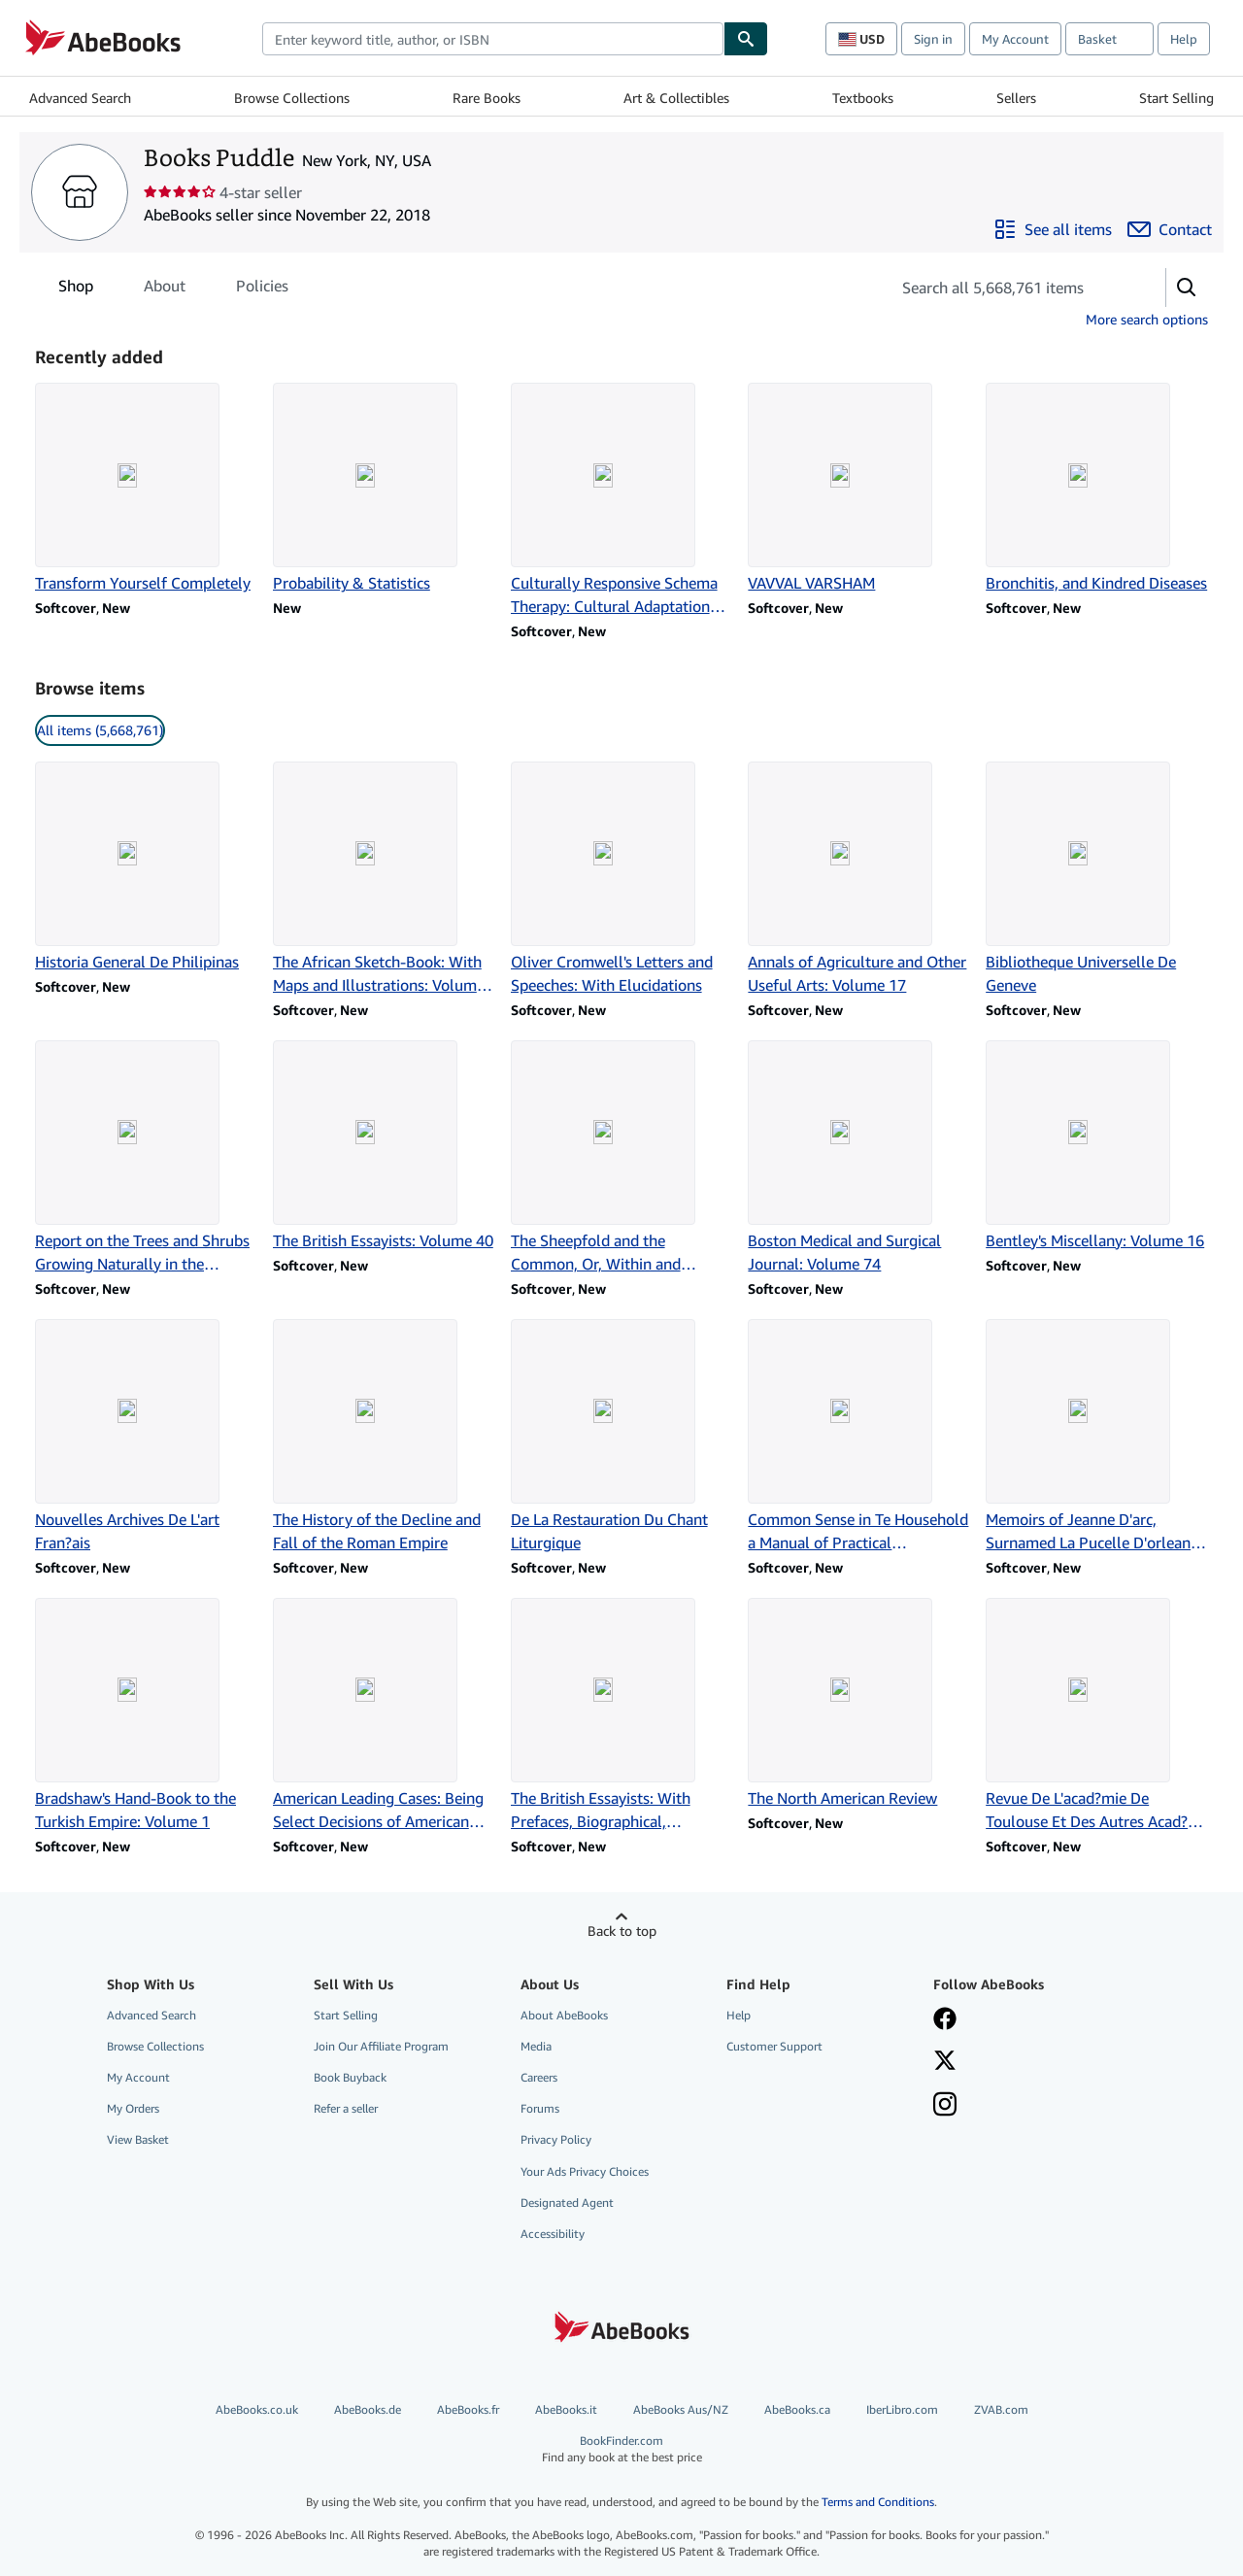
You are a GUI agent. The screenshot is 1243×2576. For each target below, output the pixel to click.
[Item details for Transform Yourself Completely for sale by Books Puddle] (146, 488)
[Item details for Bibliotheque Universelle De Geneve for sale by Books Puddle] (1097, 879)
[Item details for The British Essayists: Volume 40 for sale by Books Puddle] (384, 1146)
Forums (540, 2108)
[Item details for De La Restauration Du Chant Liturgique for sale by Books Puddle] (622, 1436)
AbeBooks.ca (797, 2409)
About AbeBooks (564, 2015)
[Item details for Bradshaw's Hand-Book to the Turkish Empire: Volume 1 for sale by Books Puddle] (146, 1715)
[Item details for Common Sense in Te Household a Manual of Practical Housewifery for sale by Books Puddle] (859, 1436)
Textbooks (862, 97)
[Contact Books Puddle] (1169, 229)
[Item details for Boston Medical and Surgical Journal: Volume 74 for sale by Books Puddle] (859, 1157)
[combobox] (492, 38)
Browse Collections (292, 97)
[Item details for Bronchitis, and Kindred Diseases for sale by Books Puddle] (1097, 488)
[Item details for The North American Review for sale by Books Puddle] (859, 1704)
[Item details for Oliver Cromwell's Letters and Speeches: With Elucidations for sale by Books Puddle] (622, 879)
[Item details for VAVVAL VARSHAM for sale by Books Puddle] (859, 488)
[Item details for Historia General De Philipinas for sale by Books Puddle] (146, 867)
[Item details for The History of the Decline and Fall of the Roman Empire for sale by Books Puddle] (384, 1436)
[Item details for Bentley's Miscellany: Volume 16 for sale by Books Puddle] (1097, 1146)
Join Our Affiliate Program (381, 2046)
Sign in (933, 39)
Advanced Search (80, 97)
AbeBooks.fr (468, 2409)
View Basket (138, 2139)
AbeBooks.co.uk (257, 2409)
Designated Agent (567, 2202)
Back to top (622, 1930)
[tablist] (173, 285)
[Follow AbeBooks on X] (945, 2062)
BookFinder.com (621, 2449)
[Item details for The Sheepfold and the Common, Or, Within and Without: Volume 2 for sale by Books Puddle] (622, 1157)
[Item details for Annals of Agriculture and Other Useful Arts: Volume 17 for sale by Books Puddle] (859, 879)
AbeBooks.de (367, 2409)
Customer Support (774, 2046)
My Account (1015, 39)
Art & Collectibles (676, 97)
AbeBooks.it (566, 2409)
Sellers (1016, 97)
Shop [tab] (76, 289)
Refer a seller (346, 2108)
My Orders (133, 2108)
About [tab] (164, 289)
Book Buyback (350, 2077)
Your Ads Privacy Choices (585, 2171)
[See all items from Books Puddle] (1052, 229)
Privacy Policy (556, 2139)
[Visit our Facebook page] (945, 2020)
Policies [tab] (262, 289)
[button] (1186, 287)
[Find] (745, 38)
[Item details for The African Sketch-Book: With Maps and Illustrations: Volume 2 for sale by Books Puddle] (384, 879)
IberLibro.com (902, 2409)
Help (1183, 39)
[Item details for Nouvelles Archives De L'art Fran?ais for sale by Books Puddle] (146, 1436)
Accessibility (553, 2233)
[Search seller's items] (1008, 287)
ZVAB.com (1001, 2409)
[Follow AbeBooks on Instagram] (945, 2105)
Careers (539, 2077)
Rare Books (487, 97)
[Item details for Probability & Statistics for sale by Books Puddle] (384, 488)
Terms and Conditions (878, 2501)
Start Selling (1176, 97)
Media (536, 2046)
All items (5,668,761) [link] (100, 730)
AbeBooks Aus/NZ (680, 2409)
